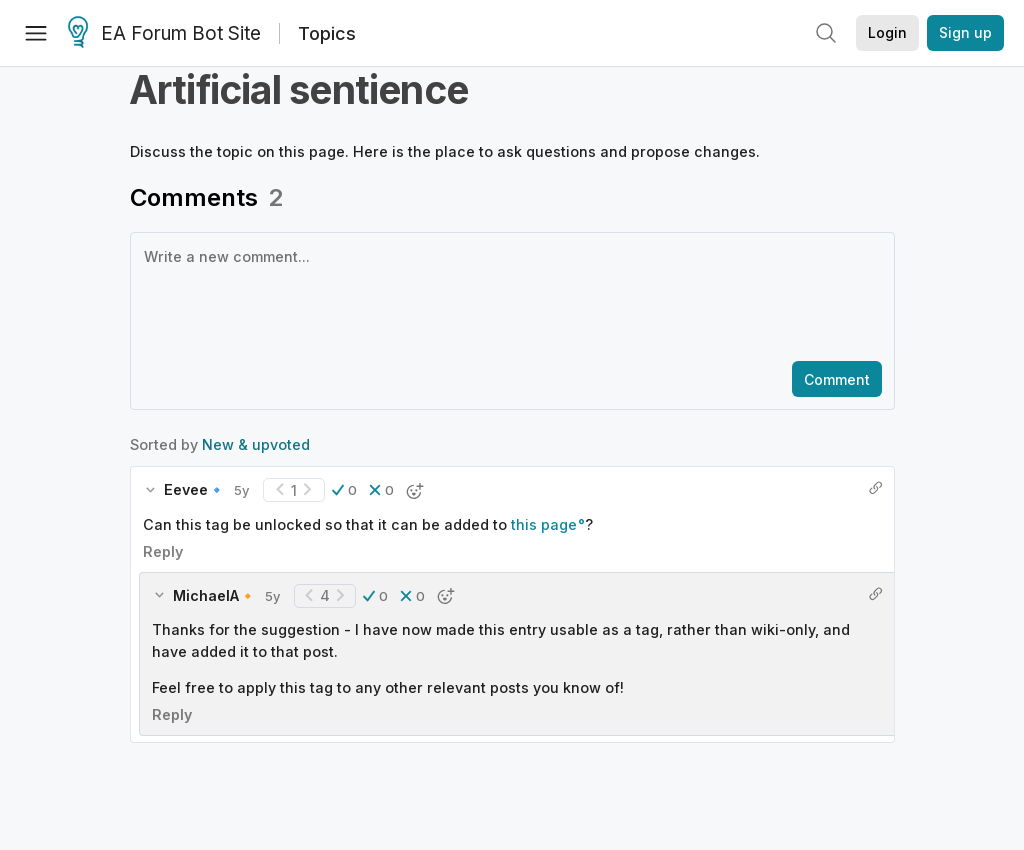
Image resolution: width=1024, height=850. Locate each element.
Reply (163, 461)
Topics (327, 33)
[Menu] (36, 33)
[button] (344, 400)
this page (544, 434)
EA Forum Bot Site (164, 34)
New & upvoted (256, 354)
